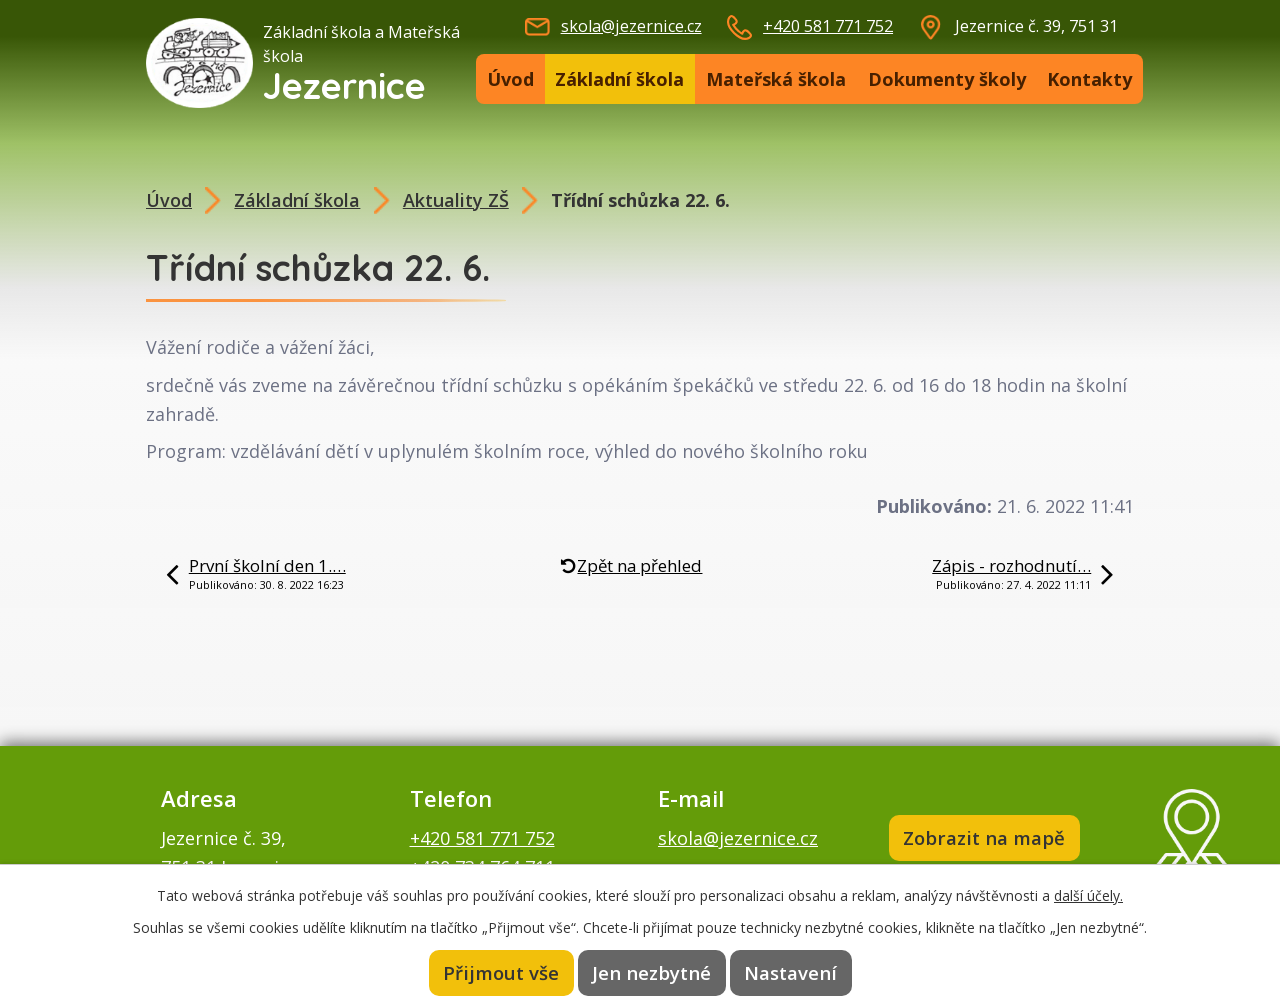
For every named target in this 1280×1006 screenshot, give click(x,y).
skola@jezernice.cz (631, 26)
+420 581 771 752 (828, 26)
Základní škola (619, 79)
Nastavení (790, 973)
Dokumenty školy (947, 79)
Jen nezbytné (652, 973)
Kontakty (1089, 79)
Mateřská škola (776, 79)
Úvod (510, 79)
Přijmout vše (502, 973)
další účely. (1088, 895)
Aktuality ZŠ (456, 200)
